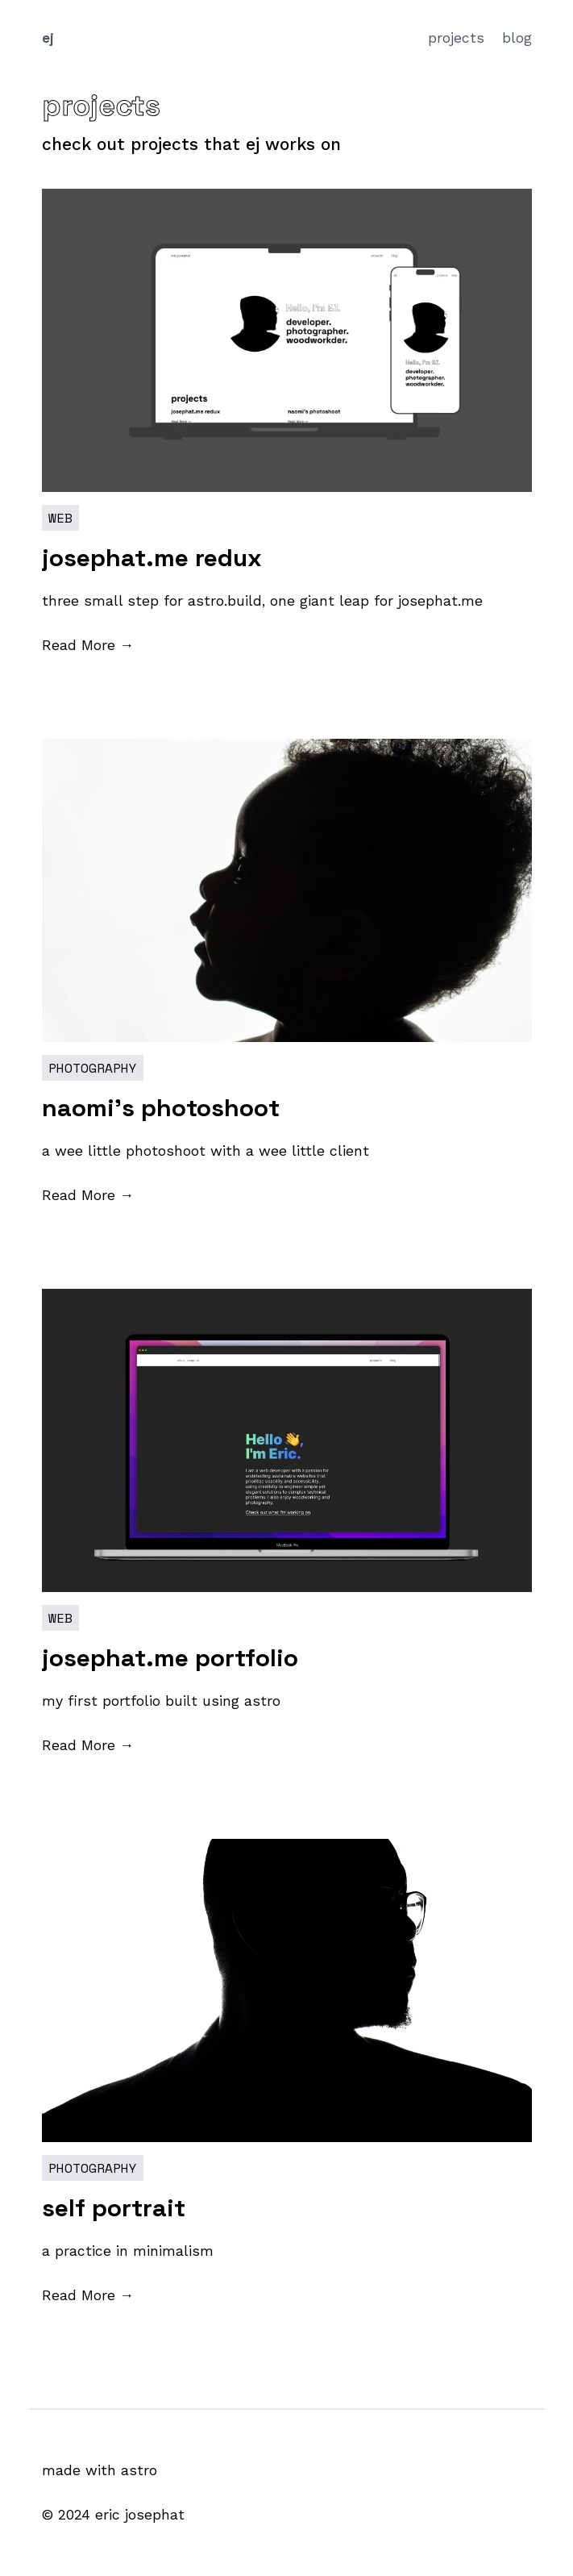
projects (458, 38)
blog (517, 38)
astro (139, 2470)
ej (48, 38)
